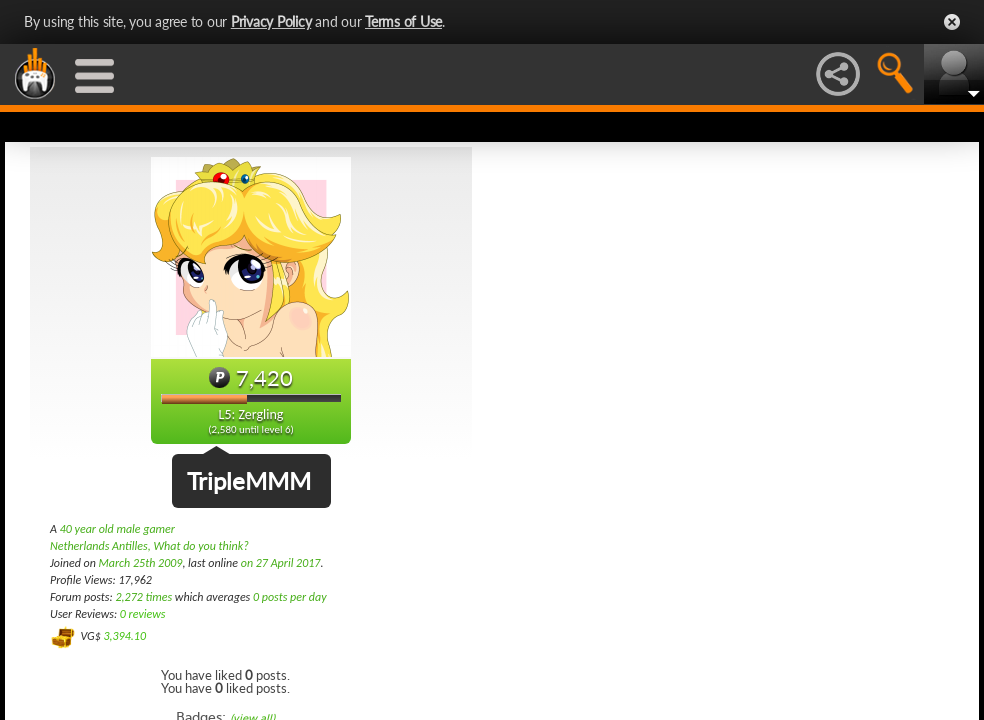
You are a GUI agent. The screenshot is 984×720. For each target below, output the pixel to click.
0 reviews (143, 614)
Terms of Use (403, 21)
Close (952, 22)
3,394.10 (124, 636)
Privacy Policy (271, 21)
